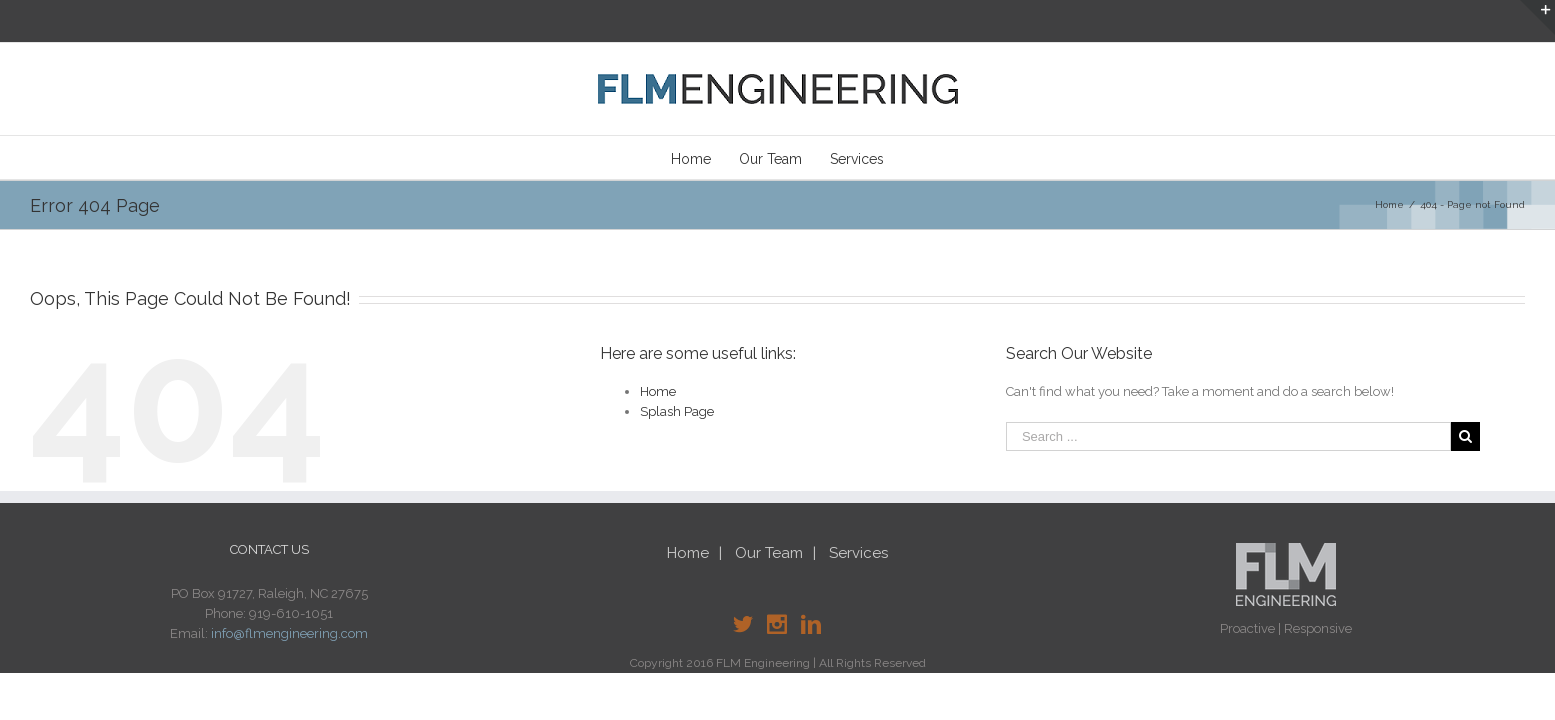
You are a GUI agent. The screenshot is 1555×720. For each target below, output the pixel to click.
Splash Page (677, 411)
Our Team (769, 553)
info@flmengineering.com (289, 633)
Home (658, 391)
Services (858, 553)
